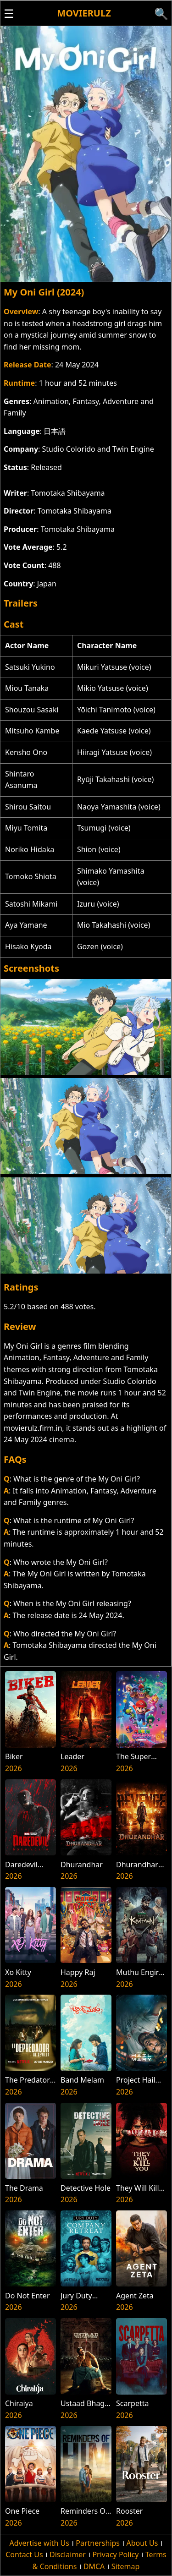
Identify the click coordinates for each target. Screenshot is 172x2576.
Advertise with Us (39, 2543)
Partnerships (98, 2543)
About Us (142, 2543)
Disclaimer (68, 2554)
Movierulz (84, 13)
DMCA (94, 2566)
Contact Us (24, 2554)
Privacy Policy (115, 2554)
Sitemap (125, 2566)
